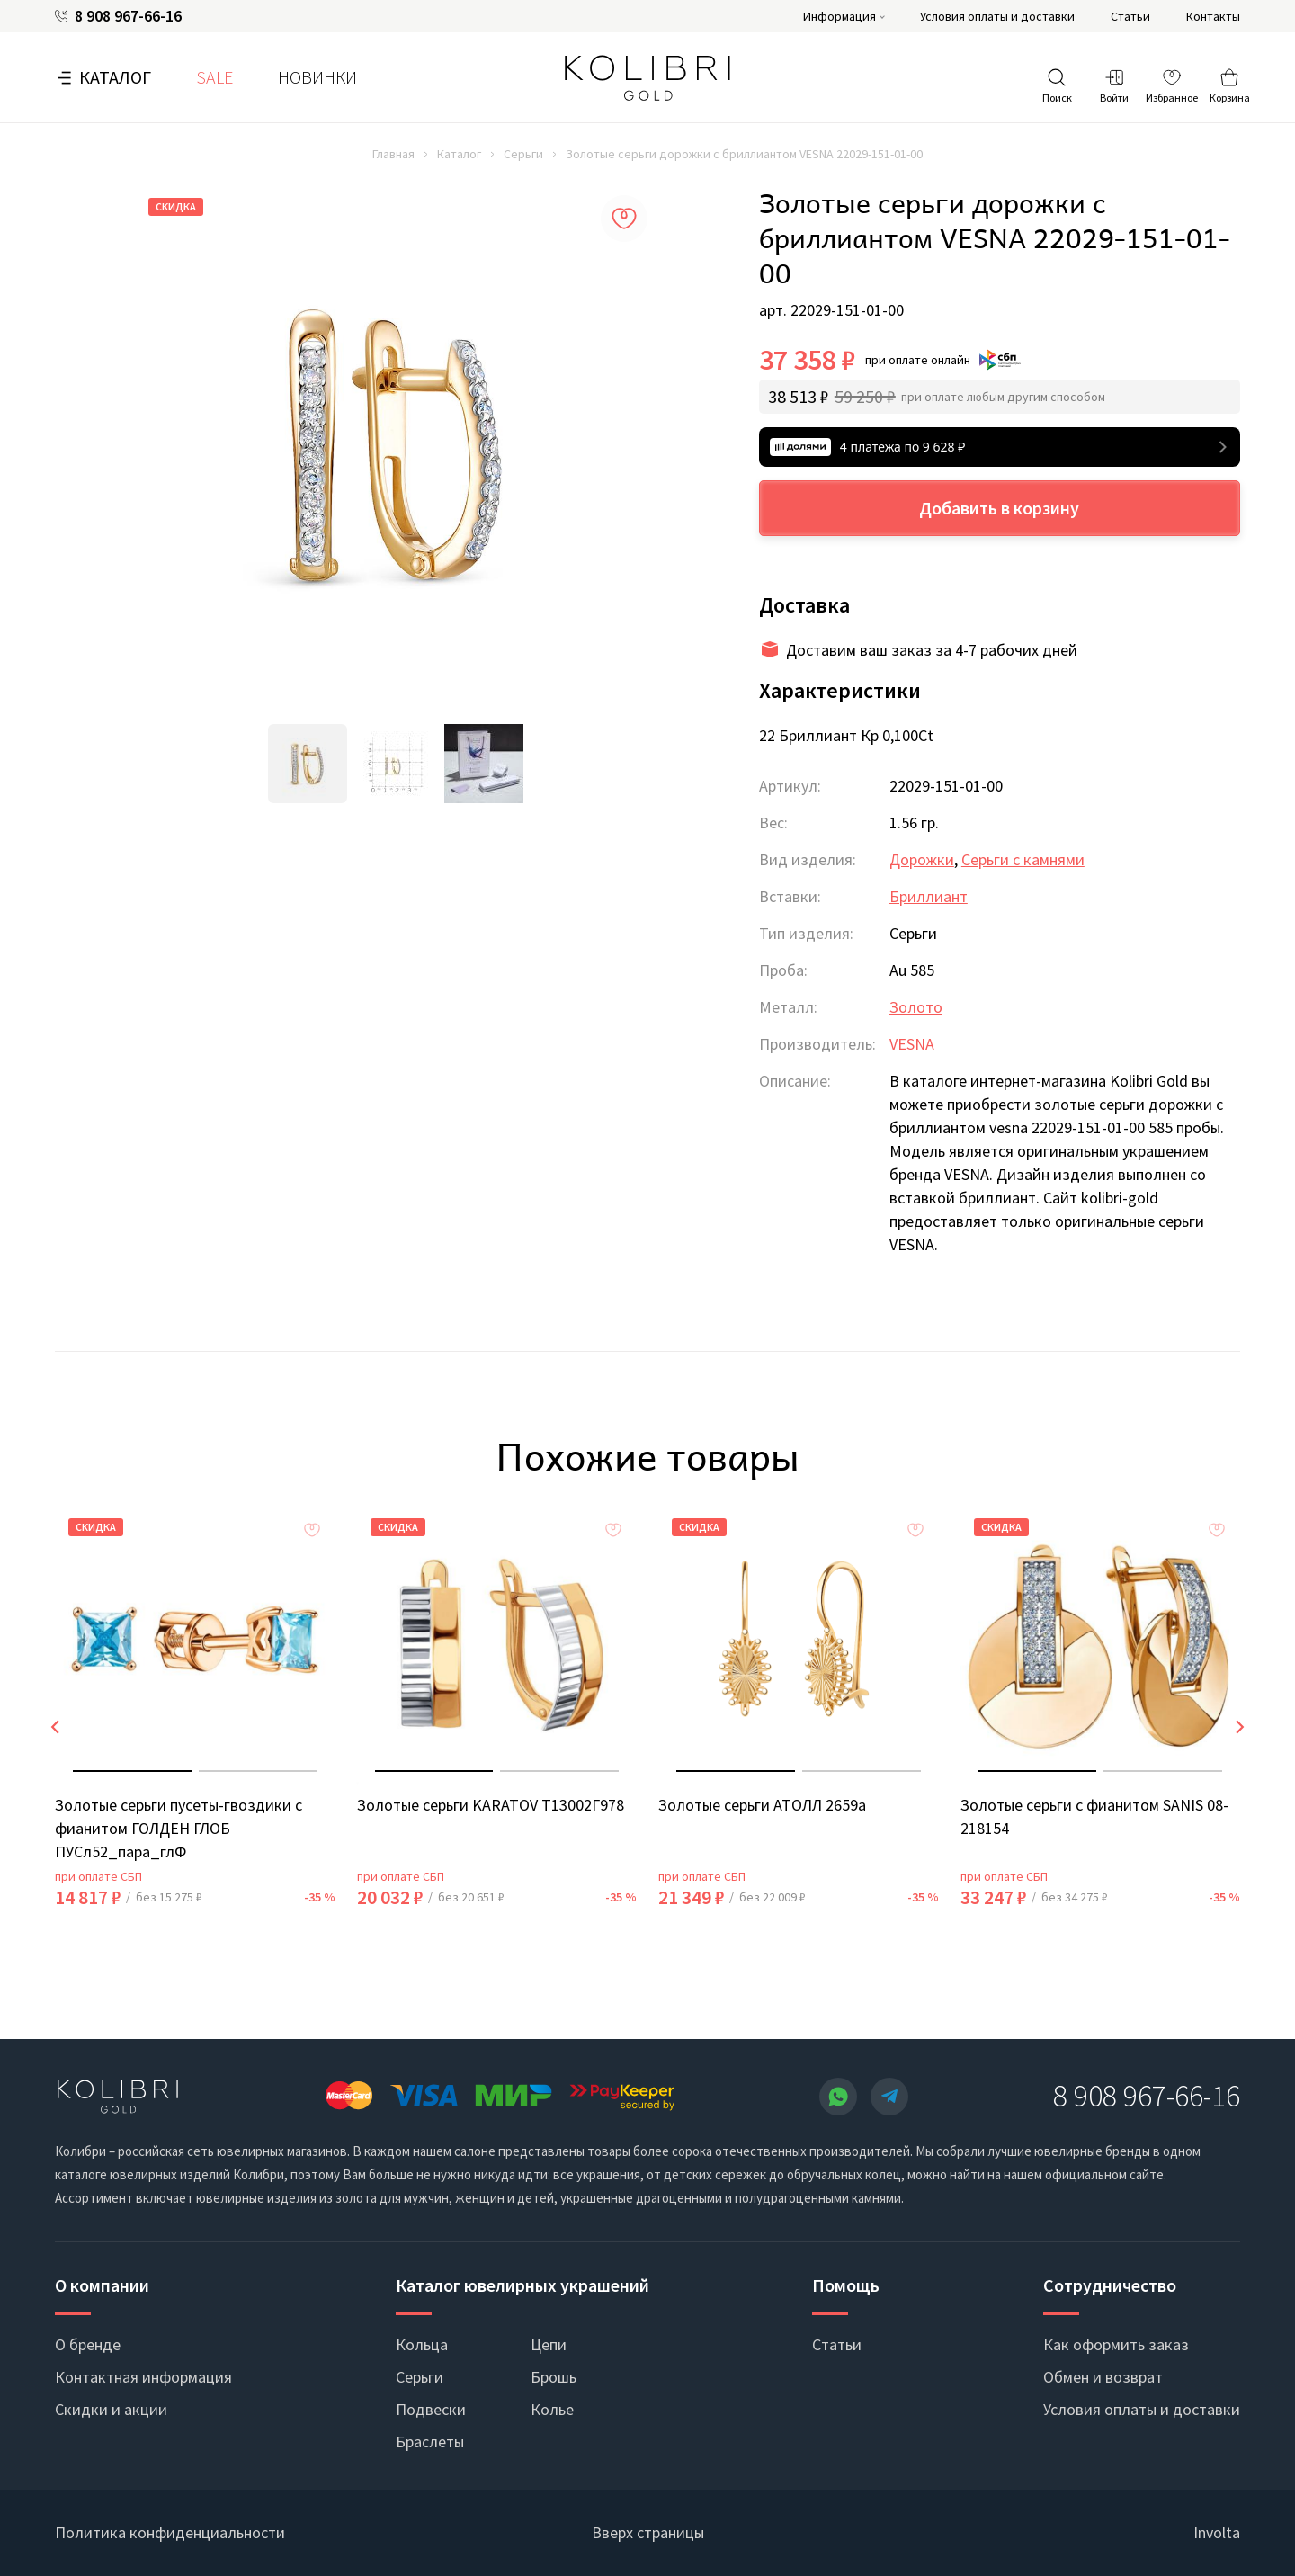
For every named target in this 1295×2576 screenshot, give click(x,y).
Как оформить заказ (1116, 2344)
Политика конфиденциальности (170, 2532)
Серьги (523, 154)
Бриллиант (928, 896)
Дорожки (921, 859)
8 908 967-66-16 (128, 16)
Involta (1216, 2532)
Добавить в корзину (999, 507)
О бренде (88, 2344)
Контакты (1213, 16)
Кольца (422, 2344)
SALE (214, 77)
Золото (915, 1007)
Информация (839, 16)
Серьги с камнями (1023, 859)
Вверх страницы (648, 2532)
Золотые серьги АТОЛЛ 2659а (762, 1804)
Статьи (1130, 16)
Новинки (317, 77)
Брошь (553, 2376)
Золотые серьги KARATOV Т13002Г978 (490, 1804)
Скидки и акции (111, 2409)
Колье (552, 2409)
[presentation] (54, 1726)
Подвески (431, 2409)
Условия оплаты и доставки (997, 16)
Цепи (549, 2344)
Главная (393, 154)
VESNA (911, 1043)
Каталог (115, 77)
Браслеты (430, 2441)
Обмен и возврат (1103, 2376)
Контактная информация (143, 2376)
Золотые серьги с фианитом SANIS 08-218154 (1094, 1816)
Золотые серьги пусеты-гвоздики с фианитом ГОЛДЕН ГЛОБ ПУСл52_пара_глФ (178, 1828)
